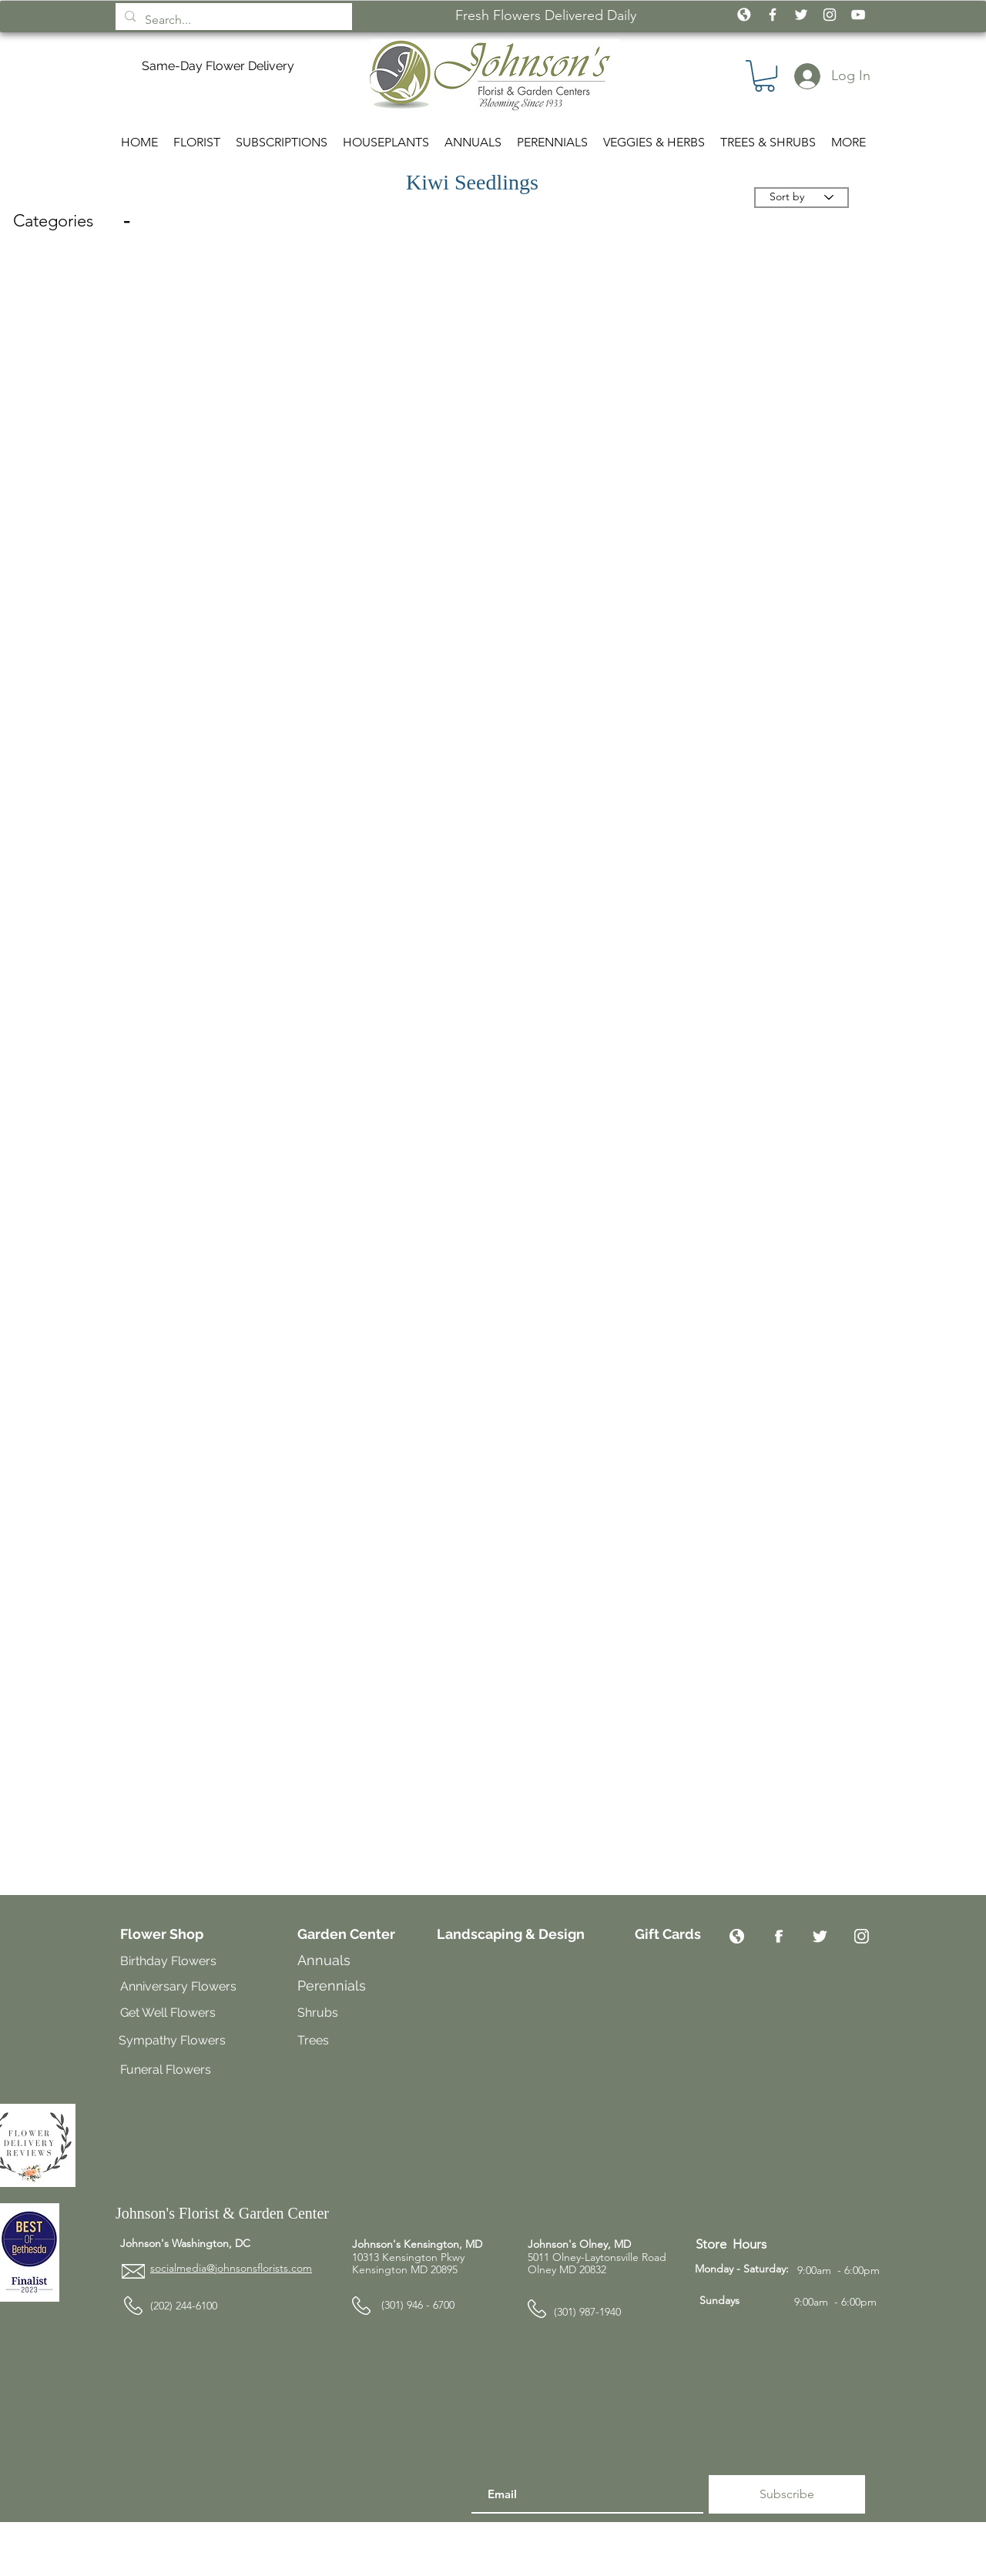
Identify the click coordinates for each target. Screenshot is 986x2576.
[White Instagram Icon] (829, 14)
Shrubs (317, 2012)
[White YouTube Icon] (858, 14)
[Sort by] (801, 197)
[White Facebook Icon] (772, 14)
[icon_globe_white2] (744, 14)
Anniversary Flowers (178, 1986)
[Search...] (232, 20)
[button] (764, 76)
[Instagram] (861, 1936)
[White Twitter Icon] (801, 14)
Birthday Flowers (168, 1961)
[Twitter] (820, 1936)
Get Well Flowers (168, 2012)
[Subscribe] (787, 2494)
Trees (314, 2040)
